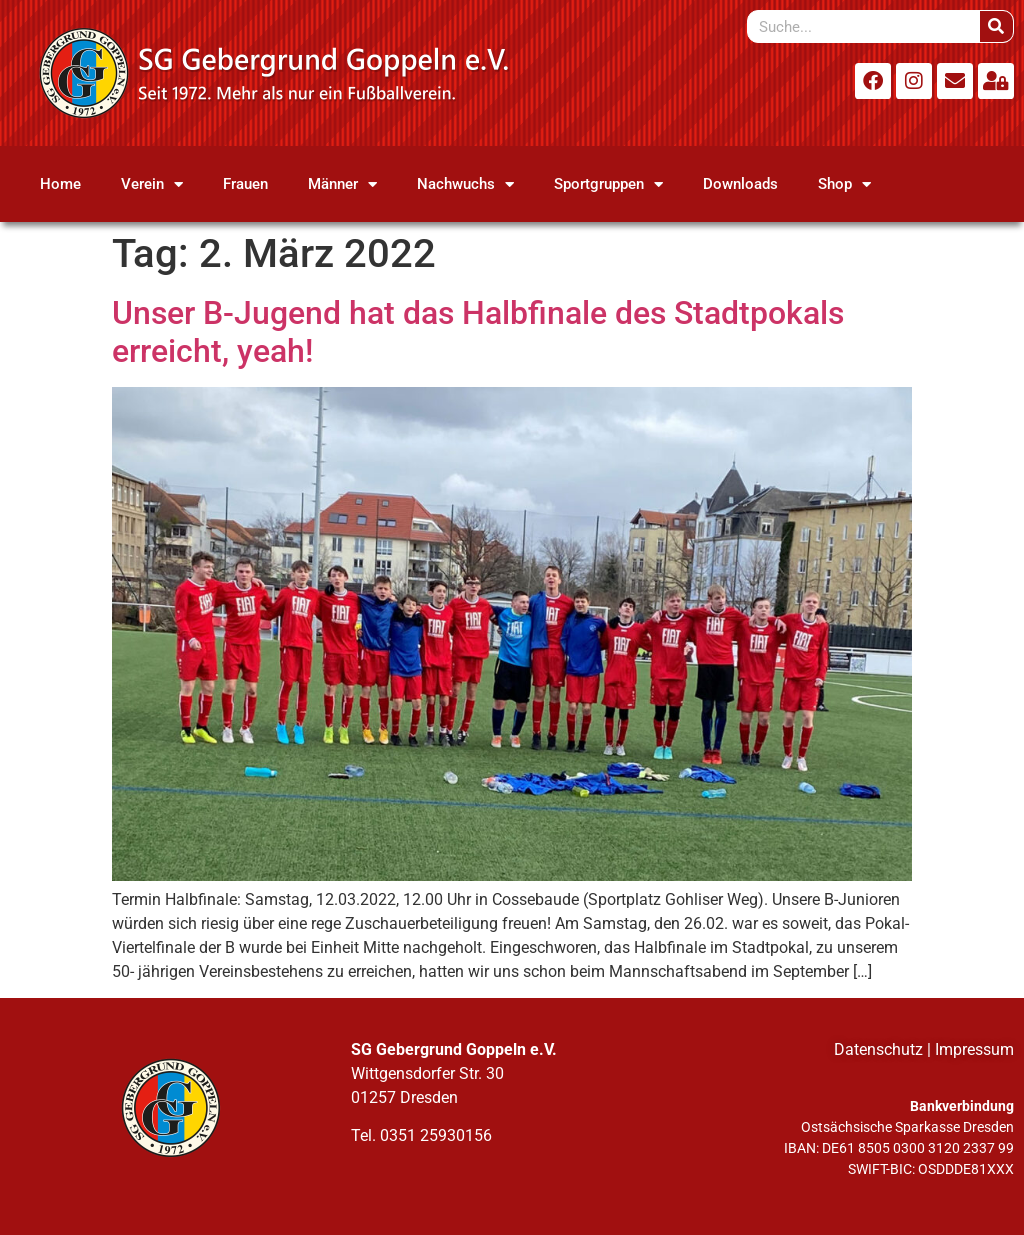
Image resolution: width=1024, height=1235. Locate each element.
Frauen (245, 184)
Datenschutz (878, 1049)
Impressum (974, 1049)
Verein (152, 184)
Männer (342, 184)
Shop (844, 184)
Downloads (740, 184)
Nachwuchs (465, 184)
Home (60, 184)
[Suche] (996, 26)
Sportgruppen (608, 184)
